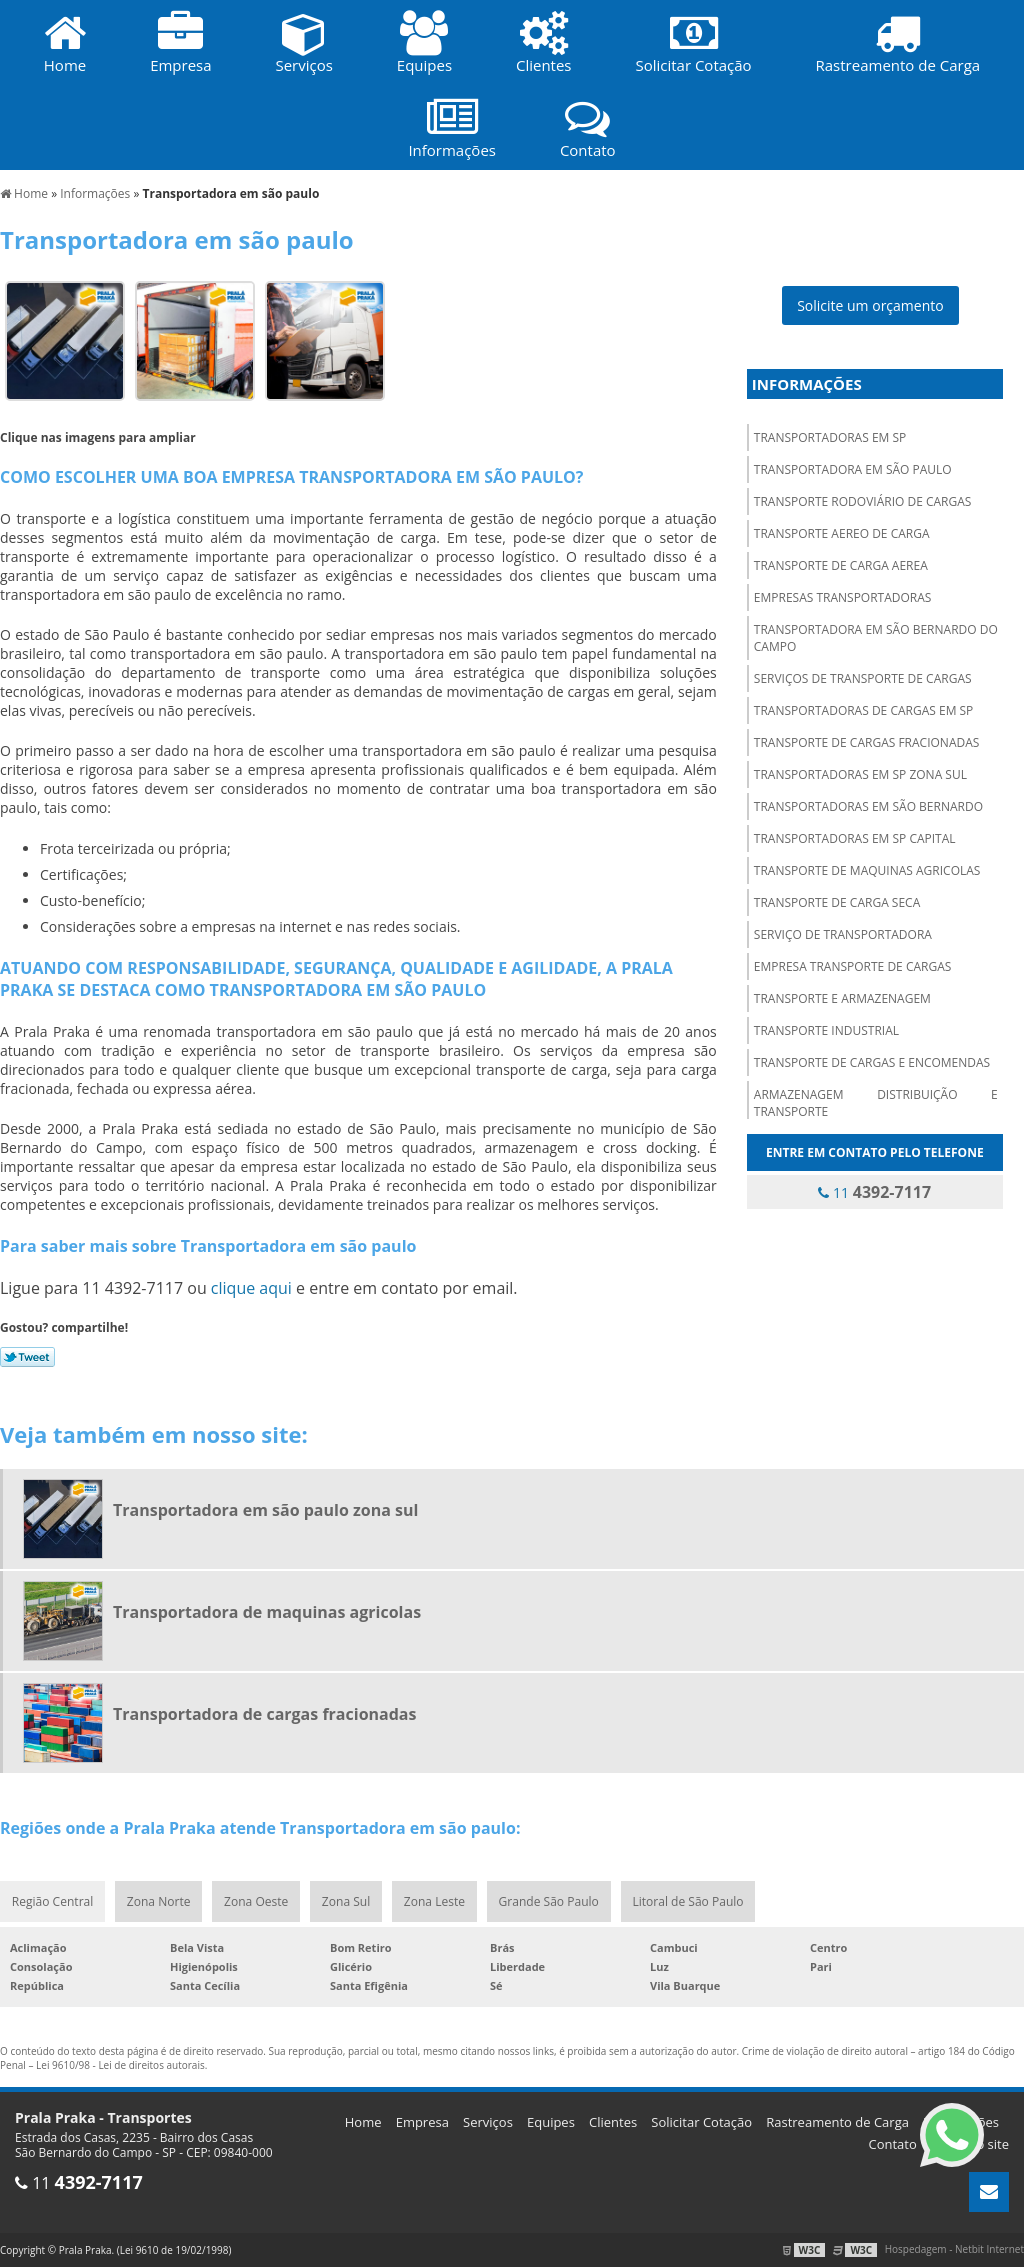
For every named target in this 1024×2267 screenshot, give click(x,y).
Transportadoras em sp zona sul (860, 774)
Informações (807, 384)
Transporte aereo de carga (842, 533)
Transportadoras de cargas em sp (864, 710)
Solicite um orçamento (870, 305)
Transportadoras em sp (830, 437)
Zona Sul (347, 1901)
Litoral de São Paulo (689, 1901)
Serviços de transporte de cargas (863, 678)
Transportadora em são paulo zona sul (265, 1510)
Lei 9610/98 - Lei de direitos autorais (120, 2065)
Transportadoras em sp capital (855, 838)
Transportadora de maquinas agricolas (267, 1612)
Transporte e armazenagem (842, 998)
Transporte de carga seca (837, 902)
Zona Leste (435, 1901)
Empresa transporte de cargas (853, 966)
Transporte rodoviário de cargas (863, 501)
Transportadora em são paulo (853, 469)
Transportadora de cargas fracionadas (264, 1714)
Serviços (488, 2122)
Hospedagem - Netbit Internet (954, 2250)
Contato (893, 2144)
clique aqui (251, 1288)
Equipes (551, 2122)
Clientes (613, 2122)
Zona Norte (158, 1901)
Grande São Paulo (550, 1901)
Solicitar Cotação (701, 2122)
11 (874, 1192)
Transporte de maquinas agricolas (867, 870)
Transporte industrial (826, 1030)
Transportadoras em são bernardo (868, 806)
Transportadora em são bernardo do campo (876, 638)
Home (363, 2122)
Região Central (52, 1901)
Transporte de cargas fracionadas (867, 742)
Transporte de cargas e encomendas (872, 1062)
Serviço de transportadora (843, 934)
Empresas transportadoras (843, 597)
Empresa (422, 2122)
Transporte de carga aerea (841, 565)
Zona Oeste (257, 1901)
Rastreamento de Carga (837, 2122)
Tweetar (27, 1357)
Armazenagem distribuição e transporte (876, 1103)
